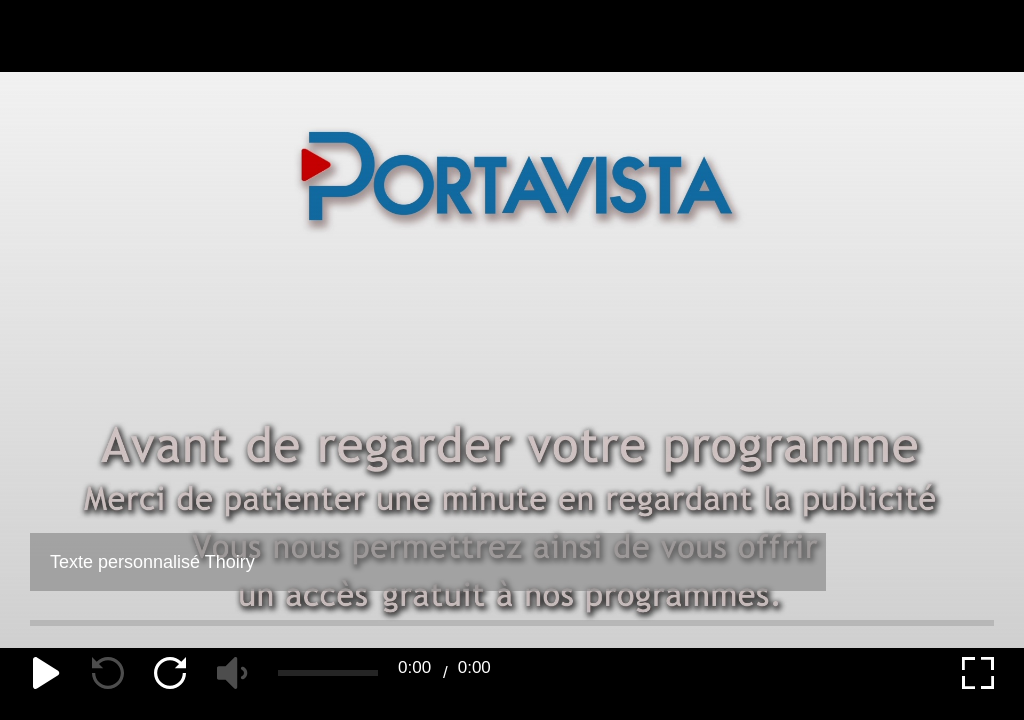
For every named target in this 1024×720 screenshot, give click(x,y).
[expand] (978, 673)
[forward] (170, 673)
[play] (46, 673)
